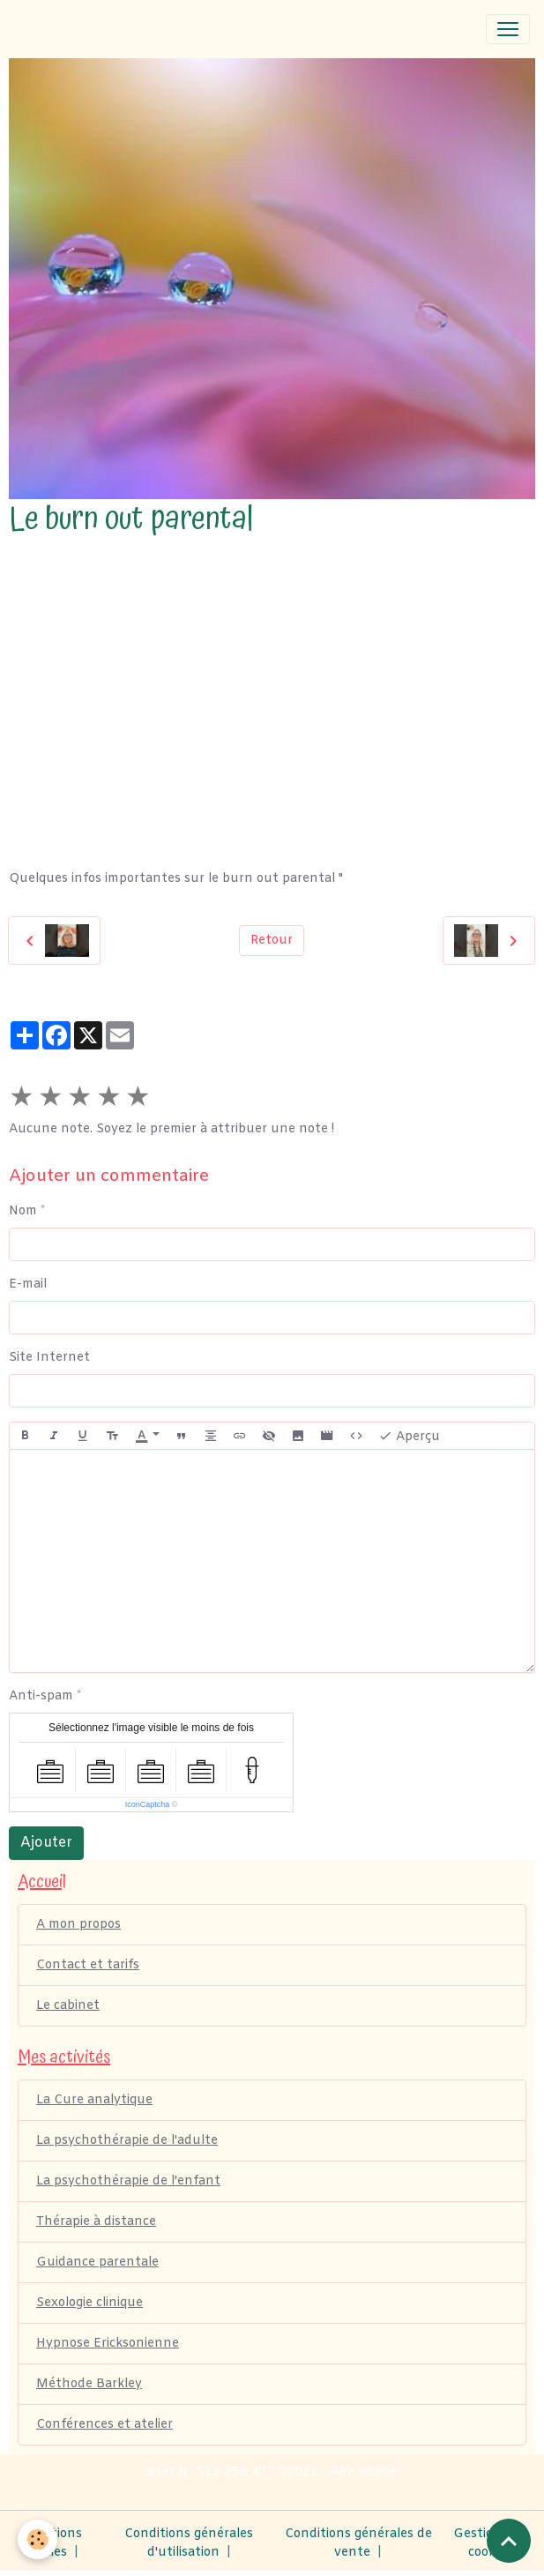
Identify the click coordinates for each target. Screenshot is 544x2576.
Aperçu (409, 1436)
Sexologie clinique (89, 2303)
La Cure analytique (94, 2100)
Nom (23, 1211)
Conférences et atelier (104, 2424)
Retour (271, 940)
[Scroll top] (509, 2541)
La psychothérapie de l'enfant (128, 2181)
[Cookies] (37, 2539)
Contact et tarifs (87, 1965)
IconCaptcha (147, 1804)
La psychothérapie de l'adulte (127, 2140)
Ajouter (46, 1842)
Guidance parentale (97, 2262)
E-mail (28, 1284)
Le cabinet (68, 2005)
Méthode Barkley (89, 2384)
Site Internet (49, 1357)
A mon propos (78, 1924)
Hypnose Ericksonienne (107, 2343)
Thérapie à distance (96, 2222)
